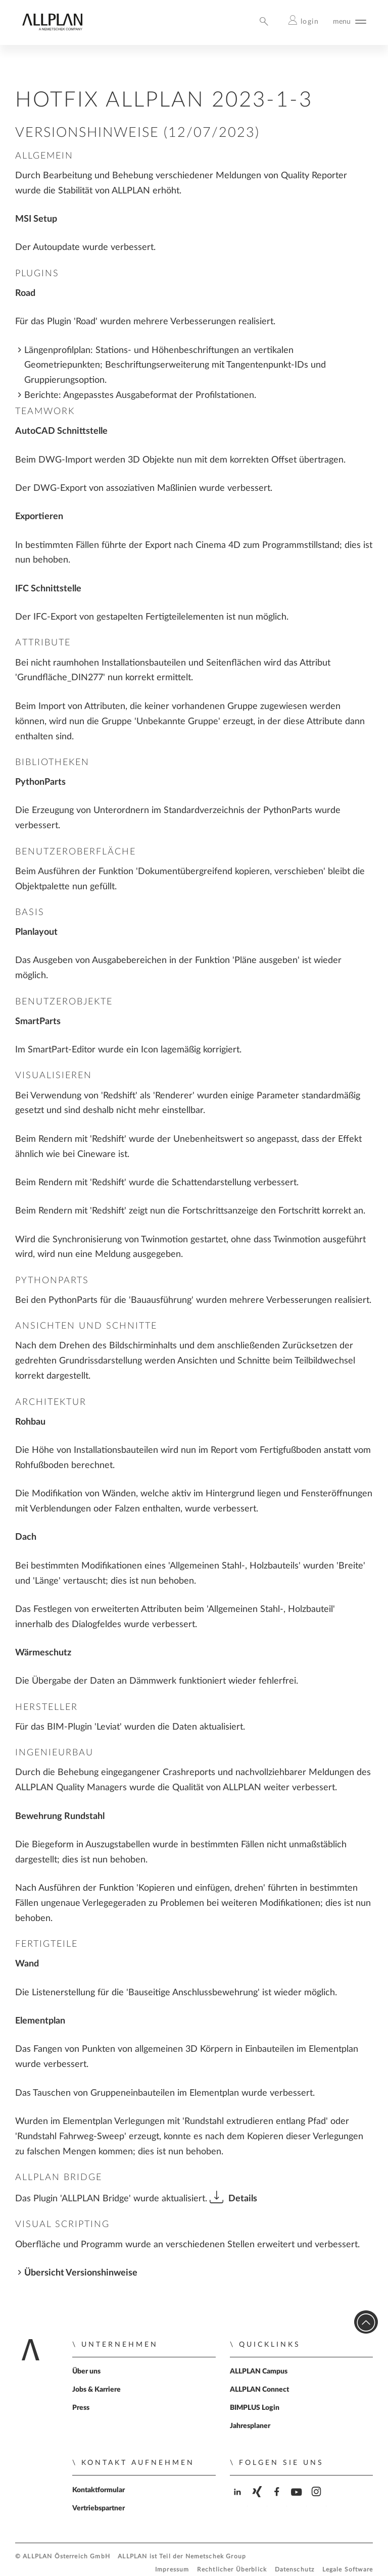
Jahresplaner (250, 2426)
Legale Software (347, 2569)
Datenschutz (295, 2569)
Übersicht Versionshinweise (80, 2272)
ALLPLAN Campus (258, 2371)
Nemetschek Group (215, 2556)
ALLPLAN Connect (259, 2389)
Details (242, 2198)
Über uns (86, 2371)
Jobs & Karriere (96, 2389)
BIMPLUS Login (254, 2407)
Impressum (172, 2569)
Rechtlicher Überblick (232, 2569)
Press (80, 2407)
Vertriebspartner (98, 2508)
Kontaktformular (98, 2490)
